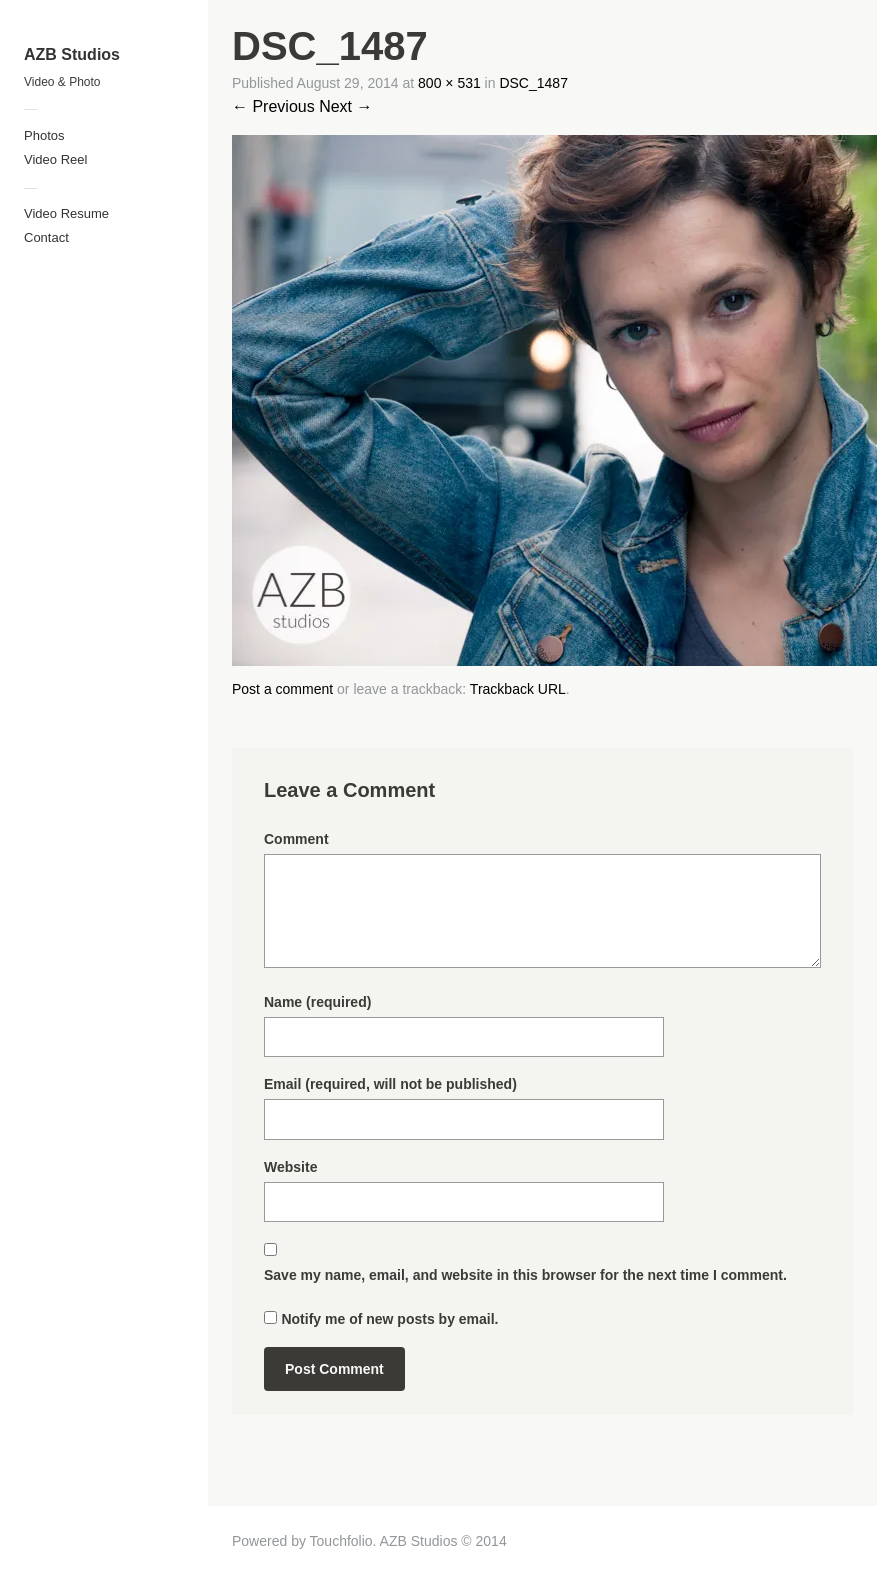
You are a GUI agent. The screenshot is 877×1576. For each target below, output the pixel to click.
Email (390, 1084)
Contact (46, 237)
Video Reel (55, 159)
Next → (345, 106)
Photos (44, 135)
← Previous (273, 106)
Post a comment (282, 689)
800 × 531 (449, 83)
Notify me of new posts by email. (389, 1319)
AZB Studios (72, 54)
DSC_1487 (533, 83)
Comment (296, 839)
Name (317, 1002)
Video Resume (66, 213)
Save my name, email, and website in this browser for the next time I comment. (525, 1275)
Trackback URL (518, 689)
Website (290, 1167)
